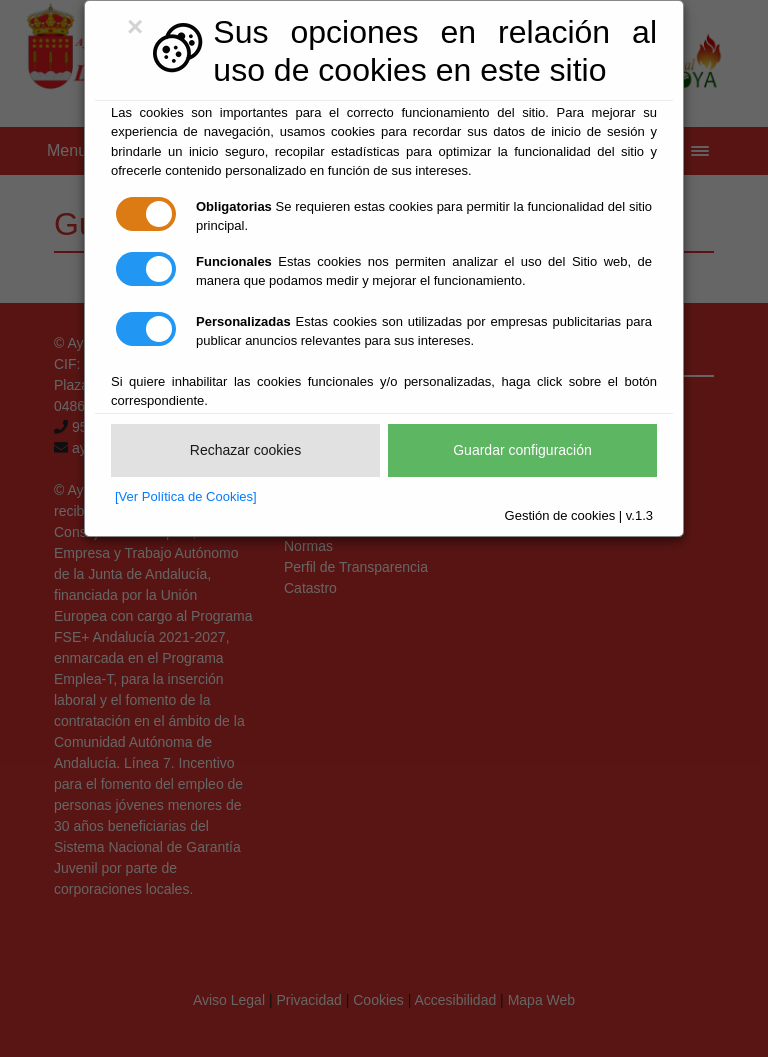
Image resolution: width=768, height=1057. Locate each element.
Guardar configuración (522, 450)
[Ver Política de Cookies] (186, 496)
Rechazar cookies (245, 450)
